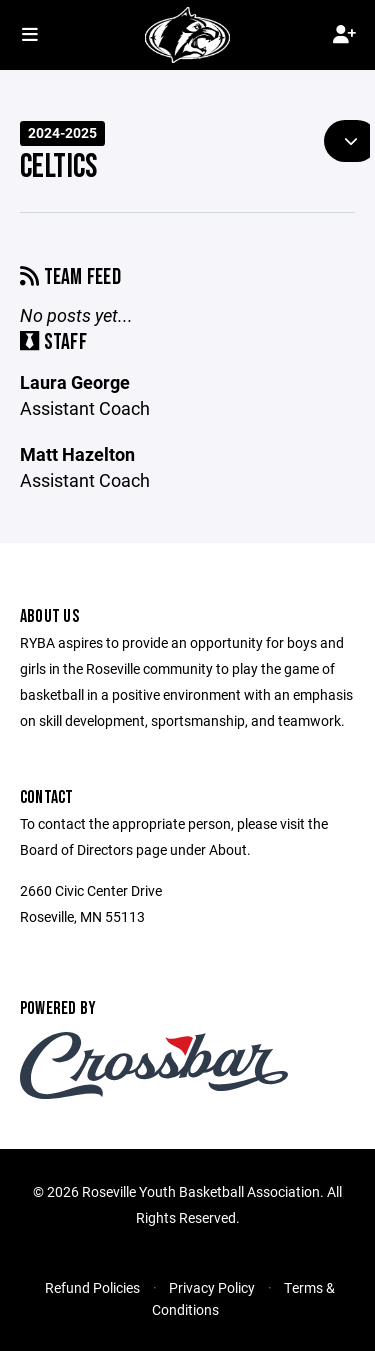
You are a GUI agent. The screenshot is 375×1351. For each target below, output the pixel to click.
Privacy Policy (212, 1287)
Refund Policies (92, 1287)
